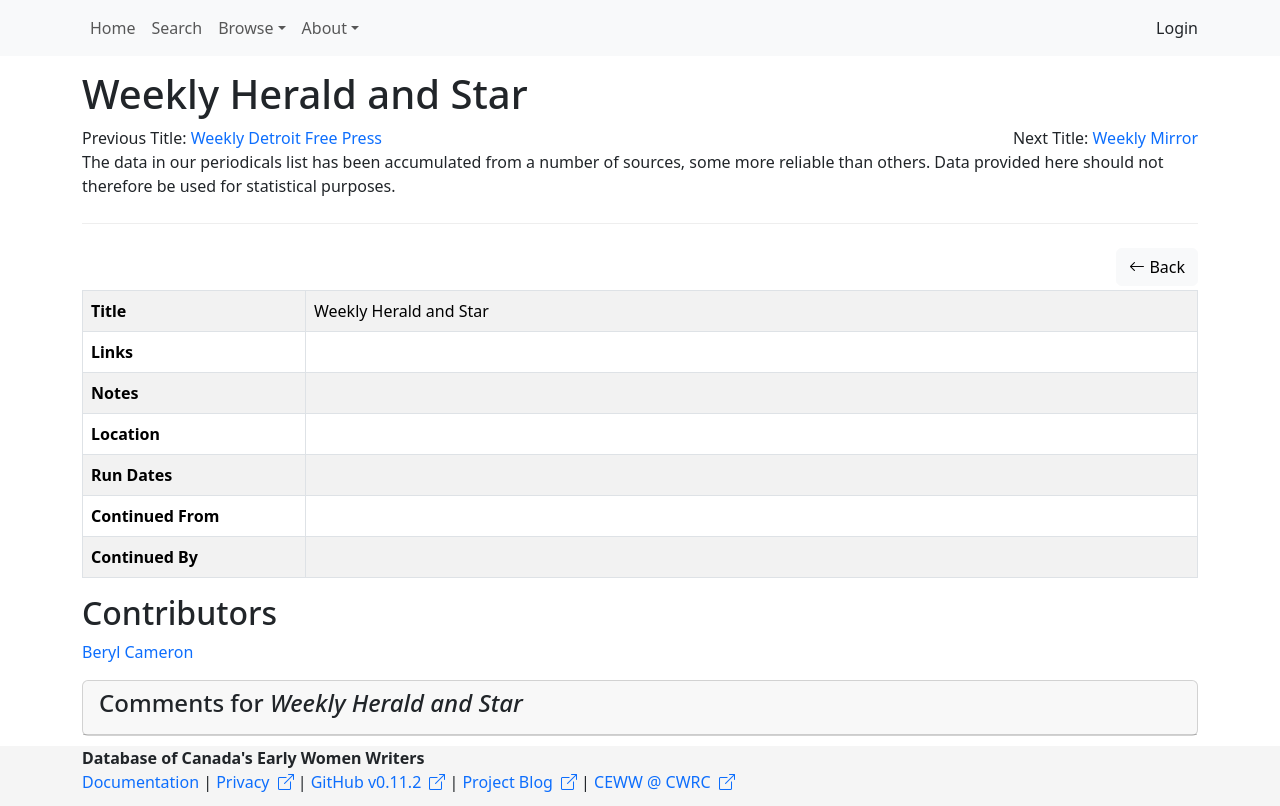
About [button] (324, 28)
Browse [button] (245, 28)
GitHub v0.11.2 (366, 782)
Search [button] (177, 28)
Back (1157, 267)
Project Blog (507, 782)
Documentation (140, 782)
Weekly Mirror (1145, 138)
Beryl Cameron (137, 652)
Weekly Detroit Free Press (286, 138)
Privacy (242, 782)
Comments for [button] (311, 702)
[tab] (640, 708)
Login (1177, 28)
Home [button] (113, 28)
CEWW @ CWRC (652, 782)
